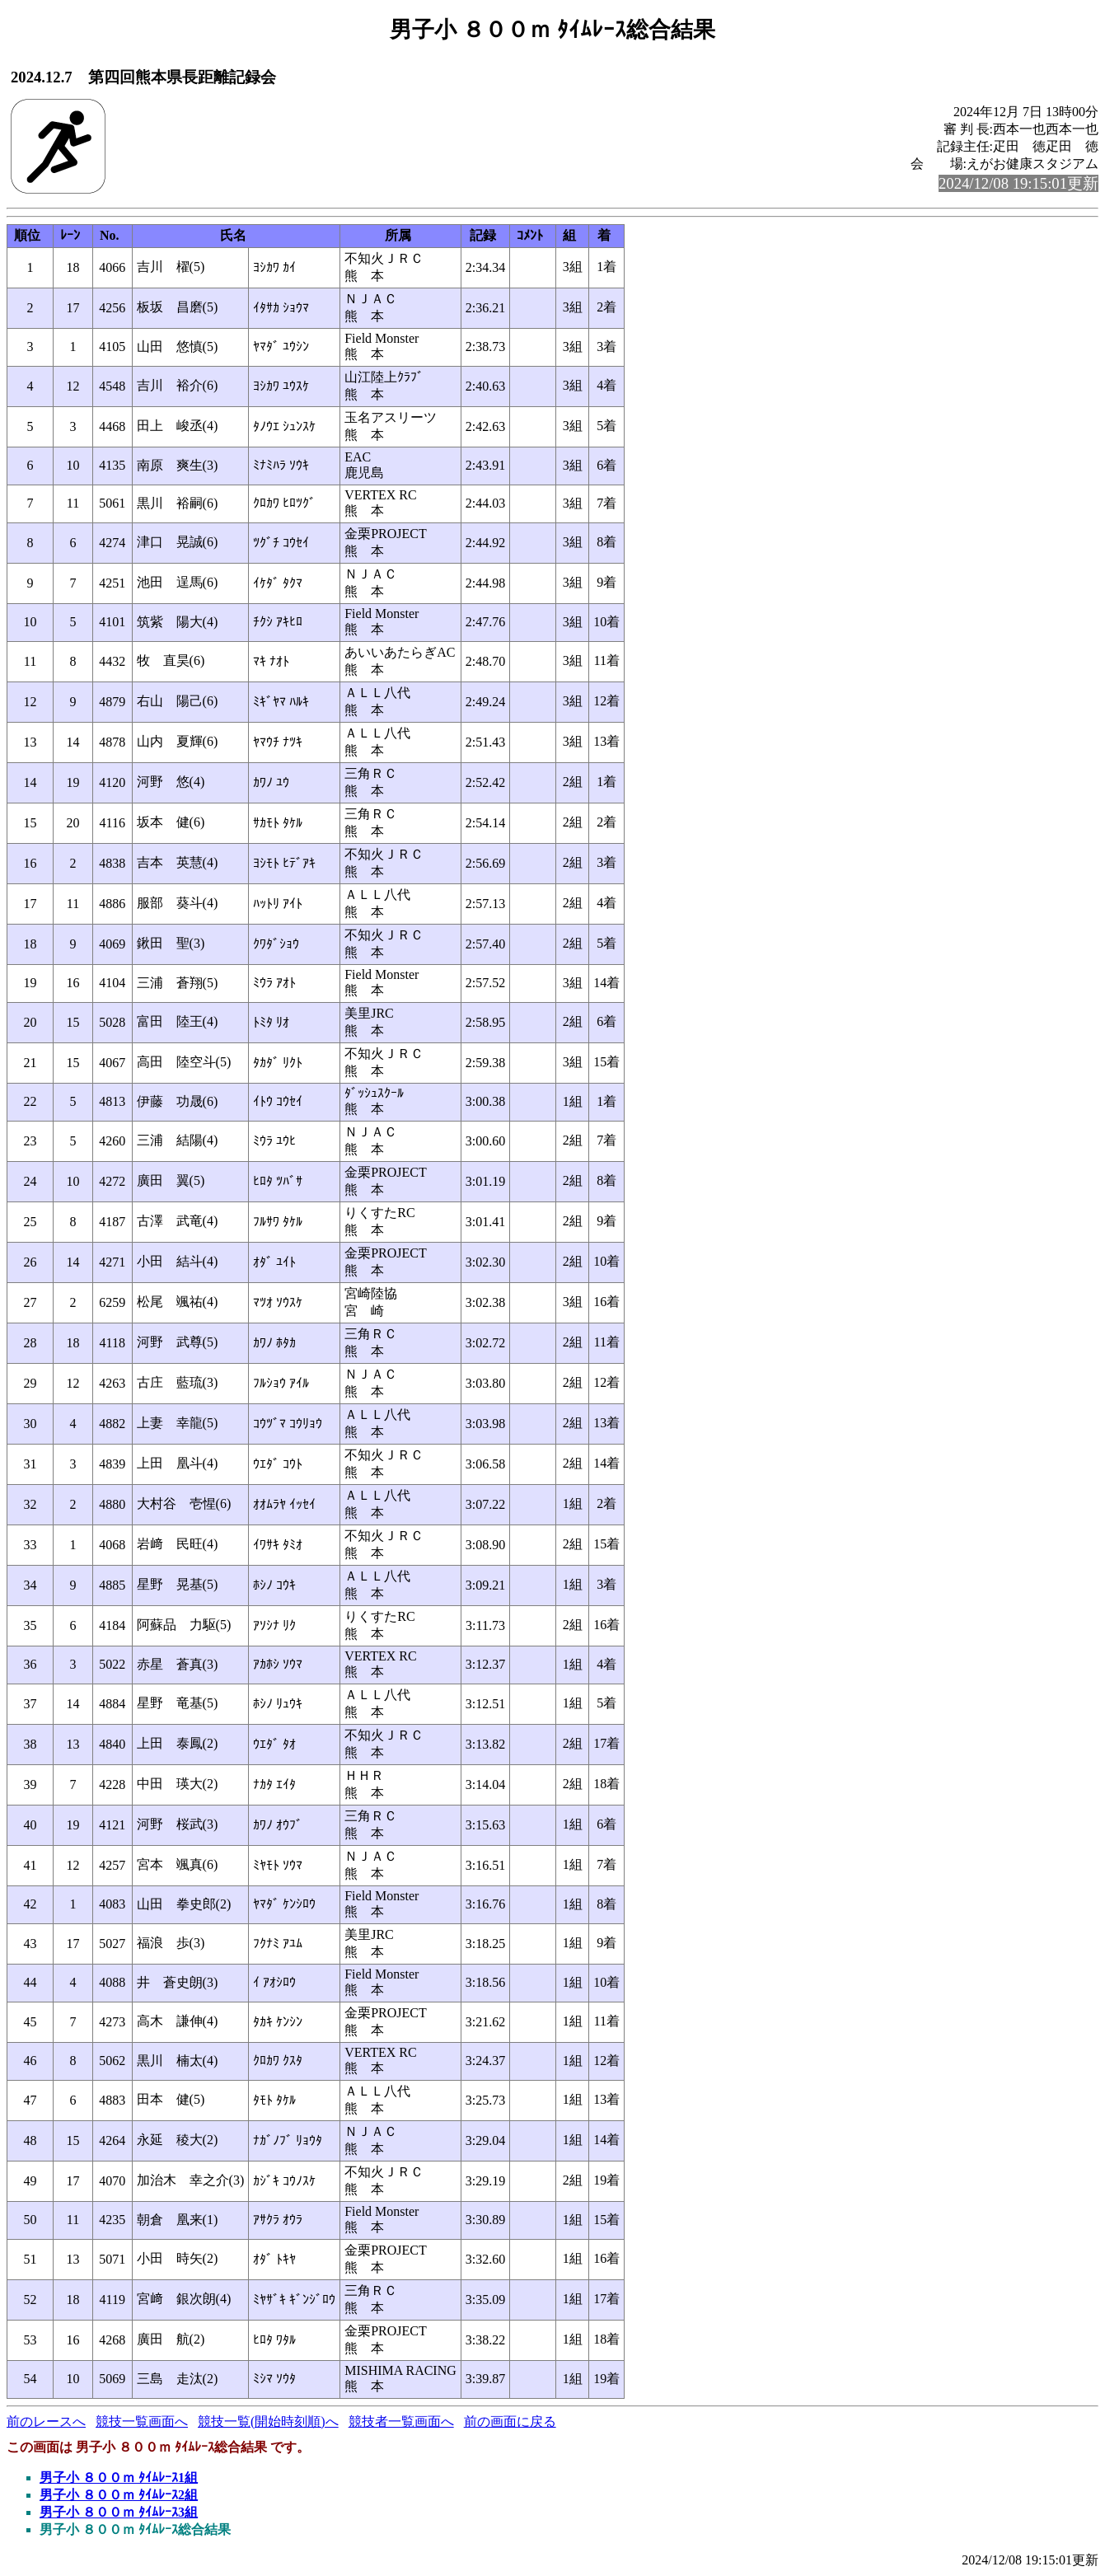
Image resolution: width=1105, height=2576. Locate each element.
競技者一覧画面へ (401, 2421)
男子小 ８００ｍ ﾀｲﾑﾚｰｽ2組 (119, 2495)
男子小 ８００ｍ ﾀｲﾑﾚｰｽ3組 (119, 2512)
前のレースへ (46, 2421)
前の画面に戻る (510, 2421)
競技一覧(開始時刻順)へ (268, 2421)
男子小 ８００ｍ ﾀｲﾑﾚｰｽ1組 (119, 2478)
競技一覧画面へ (142, 2421)
